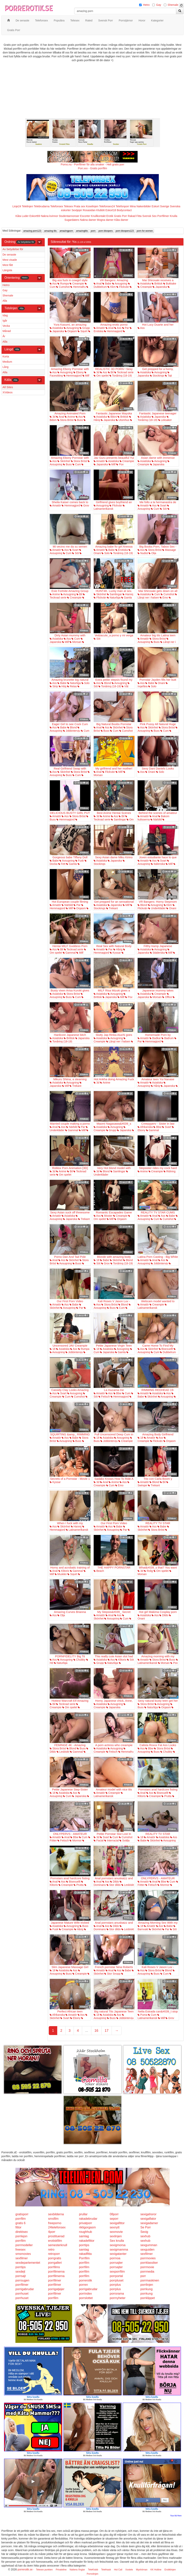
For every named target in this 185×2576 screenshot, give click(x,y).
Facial (98, 1840)
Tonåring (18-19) (120, 375)
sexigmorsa (117, 2245)
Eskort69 (34, 216)
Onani (160, 683)
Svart (161, 505)
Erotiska (121, 549)
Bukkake (169, 283)
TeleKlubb (93, 2569)
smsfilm (53, 2218)
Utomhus (122, 420)
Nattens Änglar (77, 2569)
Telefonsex (56, 206)
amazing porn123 (32, 230)
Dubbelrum (168, 1352)
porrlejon (21, 2236)
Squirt (82, 331)
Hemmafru (78, 286)
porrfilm (20, 2218)
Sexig (144, 2231)
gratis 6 (20, 2223)
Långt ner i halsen (157, 596)
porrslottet (86, 2298)
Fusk (79, 860)
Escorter (85, 216)
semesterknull (57, 2245)
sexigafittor (117, 2223)
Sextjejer (76, 210)
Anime (70, 416)
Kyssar (115, 952)
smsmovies (23, 2253)
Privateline (61, 2569)
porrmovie (147, 2267)
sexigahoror (148, 2214)
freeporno (54, 2223)
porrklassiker (149, 2262)
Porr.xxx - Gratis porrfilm (92, 168)
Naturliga (113, 597)
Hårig (117, 949)
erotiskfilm (55, 2240)
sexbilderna (56, 2214)
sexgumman (148, 2245)
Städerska (157, 952)
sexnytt (114, 2227)
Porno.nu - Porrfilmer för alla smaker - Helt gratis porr (92, 164)
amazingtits (82, 230)
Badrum (167, 1038)
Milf (85, 375)
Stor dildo (114, 1884)
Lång (5, 366)
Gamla (126, 597)
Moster (106, 1215)
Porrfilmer (163, 216)
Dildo (163, 1615)
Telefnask (106, 2569)
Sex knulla (117, 2240)
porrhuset (22, 2293)
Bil (111, 372)
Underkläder (157, 908)
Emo (164, 597)
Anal (98, 283)
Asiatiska (144, 283)
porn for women (145, 230)
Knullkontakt (98, 216)
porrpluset (116, 2280)
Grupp (85, 327)
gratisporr (22, 2214)
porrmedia (147, 2271)
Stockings (157, 375)
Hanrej (128, 594)
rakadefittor (86, 2240)
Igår (5, 320)
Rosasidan (89, 210)
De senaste (9, 254)
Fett (62, 863)
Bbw (157, 1126)
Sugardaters (72, 219)
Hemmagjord (113, 331)
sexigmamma (119, 2249)
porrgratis (54, 2258)
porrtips (84, 2245)
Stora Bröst (65, 420)
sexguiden (147, 2249)
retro (51, 2249)
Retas (72, 686)
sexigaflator (148, 2218)
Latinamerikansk (109, 507)
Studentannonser (69, 216)
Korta (6, 356)
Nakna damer (88, 219)
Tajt (168, 375)
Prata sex (79, 206)
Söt (163, 508)
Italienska (158, 863)
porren (83, 2284)
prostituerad (56, 2236)
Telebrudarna (42, 206)
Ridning (169, 1171)
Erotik (109, 216)
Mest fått (8, 265)
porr (143, 2276)
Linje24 (17, 206)
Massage (169, 549)
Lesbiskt (63, 1751)
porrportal (116, 2276)
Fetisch (104, 1396)
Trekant (112, 908)
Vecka (6, 325)
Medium (7, 361)
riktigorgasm (87, 2227)
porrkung (146, 2289)
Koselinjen (92, 206)
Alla (5, 300)
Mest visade (10, 259)
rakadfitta (85, 2253)
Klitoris (63, 1570)
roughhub (85, 2231)
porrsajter (116, 2262)
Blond (106, 683)
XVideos (8, 392)
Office (167, 997)
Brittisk (157, 283)
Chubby (79, 1659)
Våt (125, 686)
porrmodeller (24, 2245)
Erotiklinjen (170, 2569)
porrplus (115, 2284)
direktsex (21, 2231)
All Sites (8, 387)
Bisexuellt (166, 1348)
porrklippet (147, 2298)
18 (96, 1260)
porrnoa (115, 2258)
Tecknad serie (124, 372)
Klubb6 (100, 210)
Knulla (173, 216)
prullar (83, 2214)
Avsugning (119, 283)
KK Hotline (156, 2569)
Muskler (61, 1574)
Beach (99, 1570)
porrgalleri (55, 2262)
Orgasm (71, 331)
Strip (54, 686)
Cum (76, 464)
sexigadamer (149, 2223)
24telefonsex (57, 2227)
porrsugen (22, 2280)
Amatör (99, 327)
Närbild (156, 819)
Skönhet (63, 461)
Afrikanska (145, 1126)
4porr (51, 2231)
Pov (120, 464)
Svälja (124, 1840)
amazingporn (66, 230)
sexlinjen (116, 2236)
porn (93, 230)
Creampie (77, 283)
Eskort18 (110, 210)
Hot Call (118, 2569)
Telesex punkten (44, 2569)
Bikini (112, 416)
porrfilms (54, 2267)
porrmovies (148, 2258)
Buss (78, 420)
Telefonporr (122, 206)
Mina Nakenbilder (140, 206)
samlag (84, 2236)
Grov (85, 505)
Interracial (111, 1840)
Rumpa (63, 283)
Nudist (143, 553)
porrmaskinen (149, 2280)
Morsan (75, 641)
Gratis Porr (120, 216)
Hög (62, 686)
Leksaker (165, 420)
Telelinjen (27, 206)
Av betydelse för (13, 249)
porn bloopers (105, 230)
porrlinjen (146, 2284)
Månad (7, 331)
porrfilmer (54, 2280)
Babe (106, 283)
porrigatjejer (56, 2289)
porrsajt (20, 2276)
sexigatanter (118, 2253)
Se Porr (145, 2227)
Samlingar (114, 594)
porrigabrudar (24, 2289)
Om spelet (101, 375)
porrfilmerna (56, 2271)
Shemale (173, 4)
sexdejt (20, 2271)
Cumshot (63, 286)
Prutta (166, 1796)
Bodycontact (124, 210)
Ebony (78, 372)
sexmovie (116, 2231)
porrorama (117, 2293)
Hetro (146, 4)
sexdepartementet (27, 2262)
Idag (5, 315)
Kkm (112, 286)
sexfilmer (146, 2253)
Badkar (155, 1038)
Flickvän (122, 286)
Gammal (69, 952)
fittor (18, 2227)
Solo (106, 553)
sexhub (145, 2236)
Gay (158, 4)
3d (96, 372)
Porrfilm (84, 2258)
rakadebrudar (88, 2218)
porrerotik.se (25, 2569)
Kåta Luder (22, 216)
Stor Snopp (112, 1973)
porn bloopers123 (125, 230)
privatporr (85, 2223)
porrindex (85, 2293)
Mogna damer (105, 219)
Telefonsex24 (107, 206)
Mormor (76, 1840)
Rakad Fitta (135, 216)
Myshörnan (141, 2569)
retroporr (54, 2253)
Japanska (160, 286)
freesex (20, 2249)
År (4, 336)
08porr (114, 2214)
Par (125, 327)
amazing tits (50, 230)
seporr (114, 2218)
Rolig (148, 1570)
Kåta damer (121, 219)
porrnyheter (117, 2298)
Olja (152, 553)
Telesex (68, 206)
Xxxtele (129, 2569)
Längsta (7, 270)
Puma (142, 2014)
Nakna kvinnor (49, 216)
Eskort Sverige (160, 206)
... (86, 2031)
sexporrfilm (117, 2271)
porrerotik (85, 2280)
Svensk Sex (149, 216)
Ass (53, 283)
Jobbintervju (71, 730)
